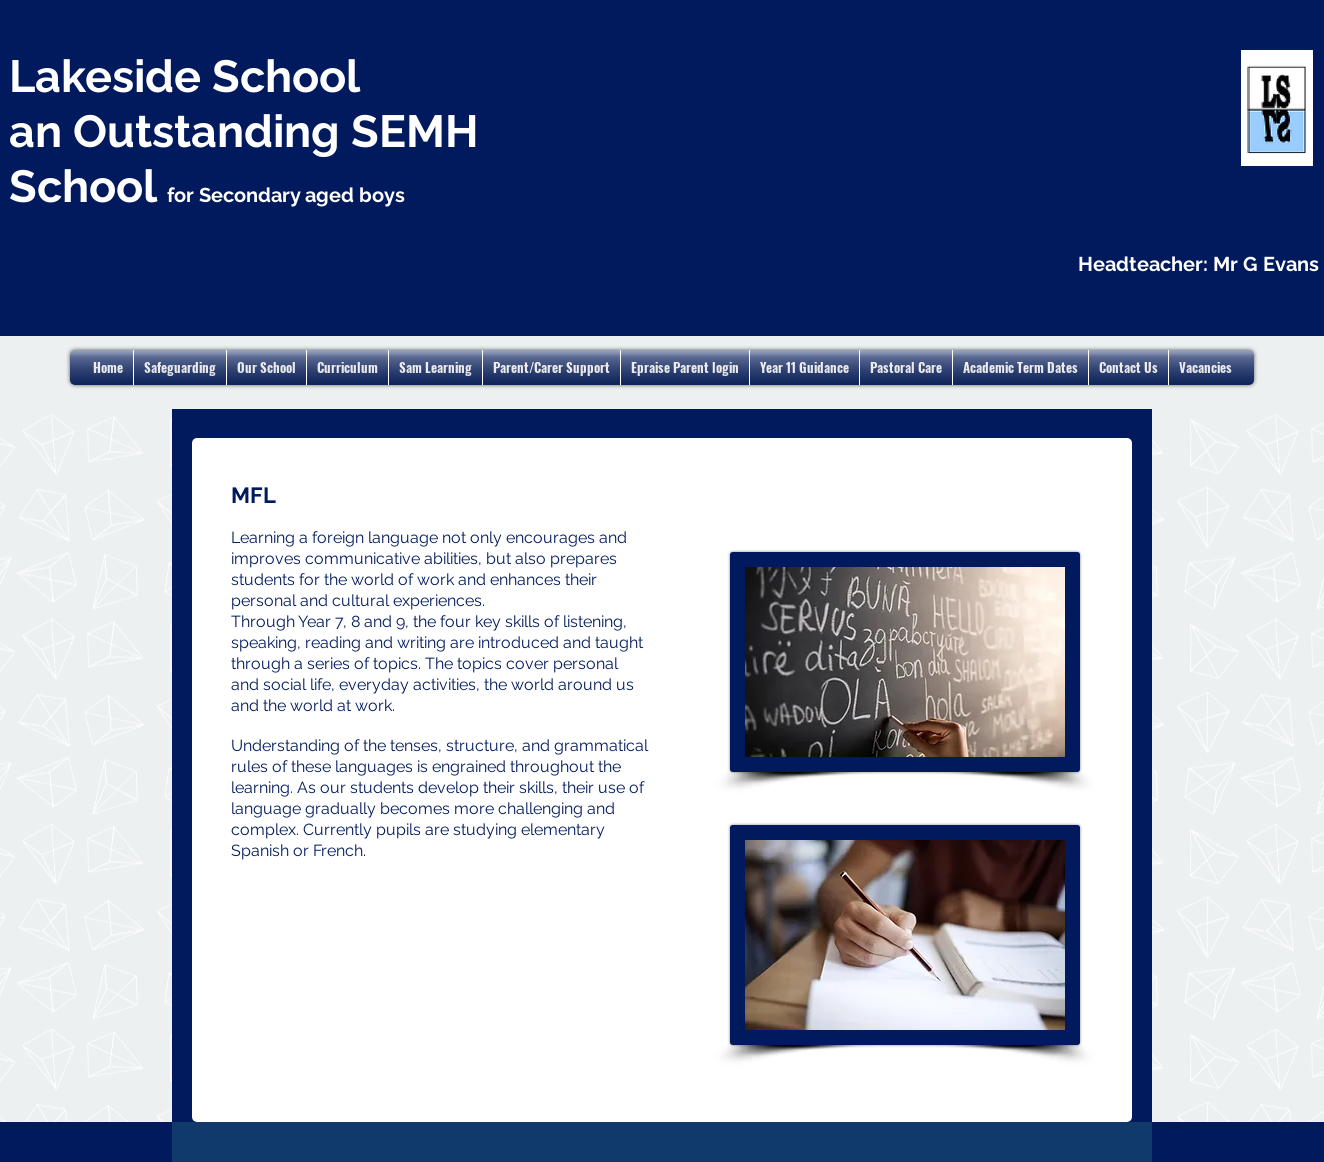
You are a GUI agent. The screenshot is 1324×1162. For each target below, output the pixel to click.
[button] (1020, 367)
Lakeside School (184, 76)
